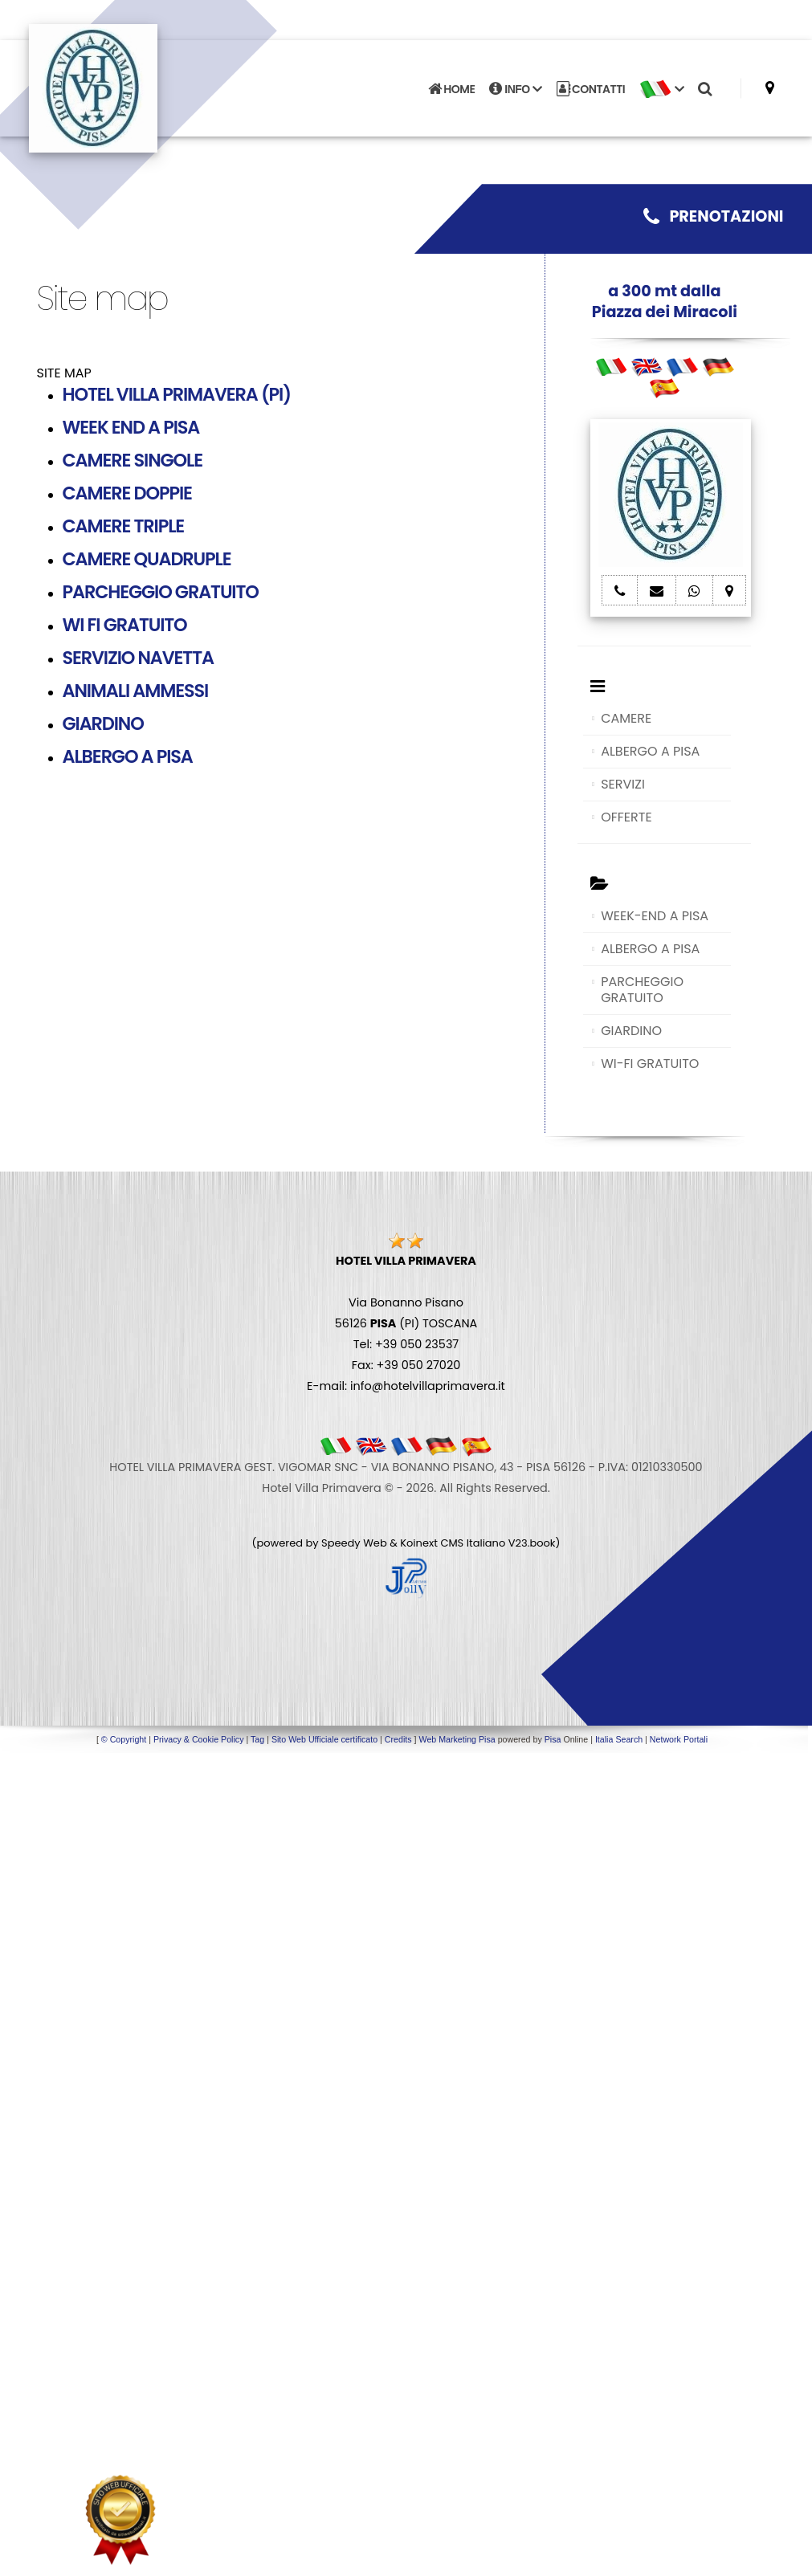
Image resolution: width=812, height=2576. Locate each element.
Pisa (553, 1739)
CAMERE (626, 718)
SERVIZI (623, 784)
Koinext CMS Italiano (454, 1543)
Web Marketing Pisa (457, 1739)
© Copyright (123, 1739)
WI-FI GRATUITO (650, 1063)
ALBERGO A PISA (650, 751)
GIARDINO (631, 1030)
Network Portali (679, 1739)
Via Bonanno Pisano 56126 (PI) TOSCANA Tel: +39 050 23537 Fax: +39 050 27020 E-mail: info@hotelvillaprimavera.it (406, 1323)
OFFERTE (626, 817)
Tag (257, 1739)
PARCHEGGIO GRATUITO (642, 989)
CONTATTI (591, 87)
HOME (451, 87)
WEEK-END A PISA (654, 916)
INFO (515, 87)
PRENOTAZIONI (713, 216)
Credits (398, 1739)
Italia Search (619, 1739)
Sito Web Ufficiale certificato (324, 1739)
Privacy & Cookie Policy (198, 1739)
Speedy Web (354, 1543)
